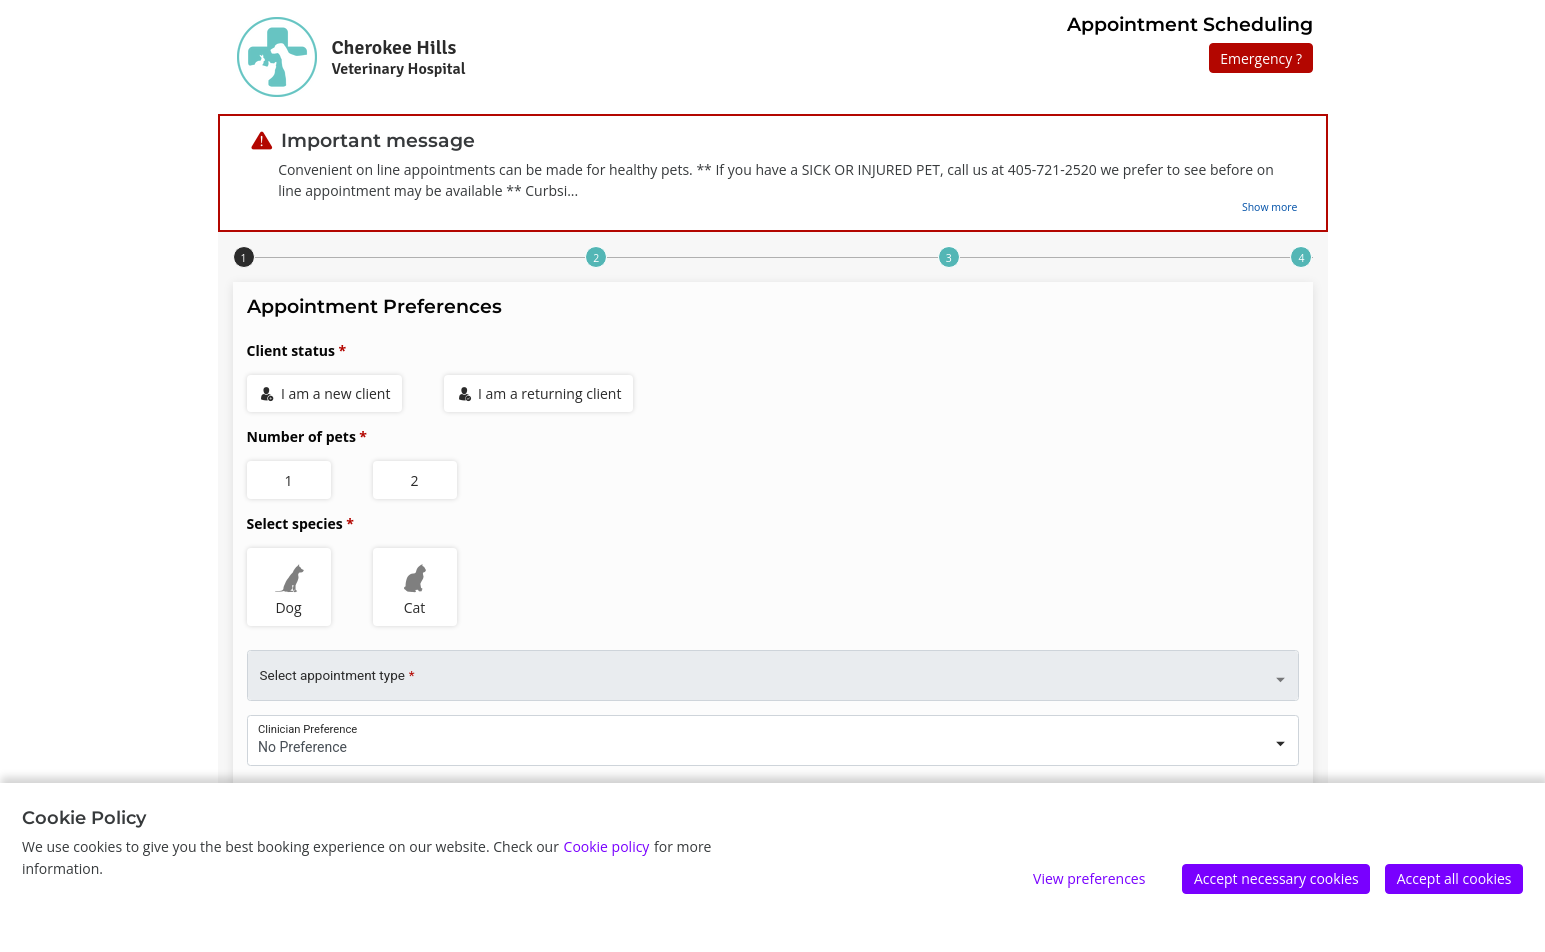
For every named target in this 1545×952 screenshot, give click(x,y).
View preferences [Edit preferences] (1089, 878)
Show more (1270, 207)
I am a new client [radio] (325, 393)
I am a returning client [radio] (540, 393)
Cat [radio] (415, 586)
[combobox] (773, 736)
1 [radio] (288, 480)
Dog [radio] (289, 586)
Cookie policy (607, 846)
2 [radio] (414, 480)
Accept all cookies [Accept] (1454, 878)
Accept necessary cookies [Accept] (1276, 878)
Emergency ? (1261, 58)
